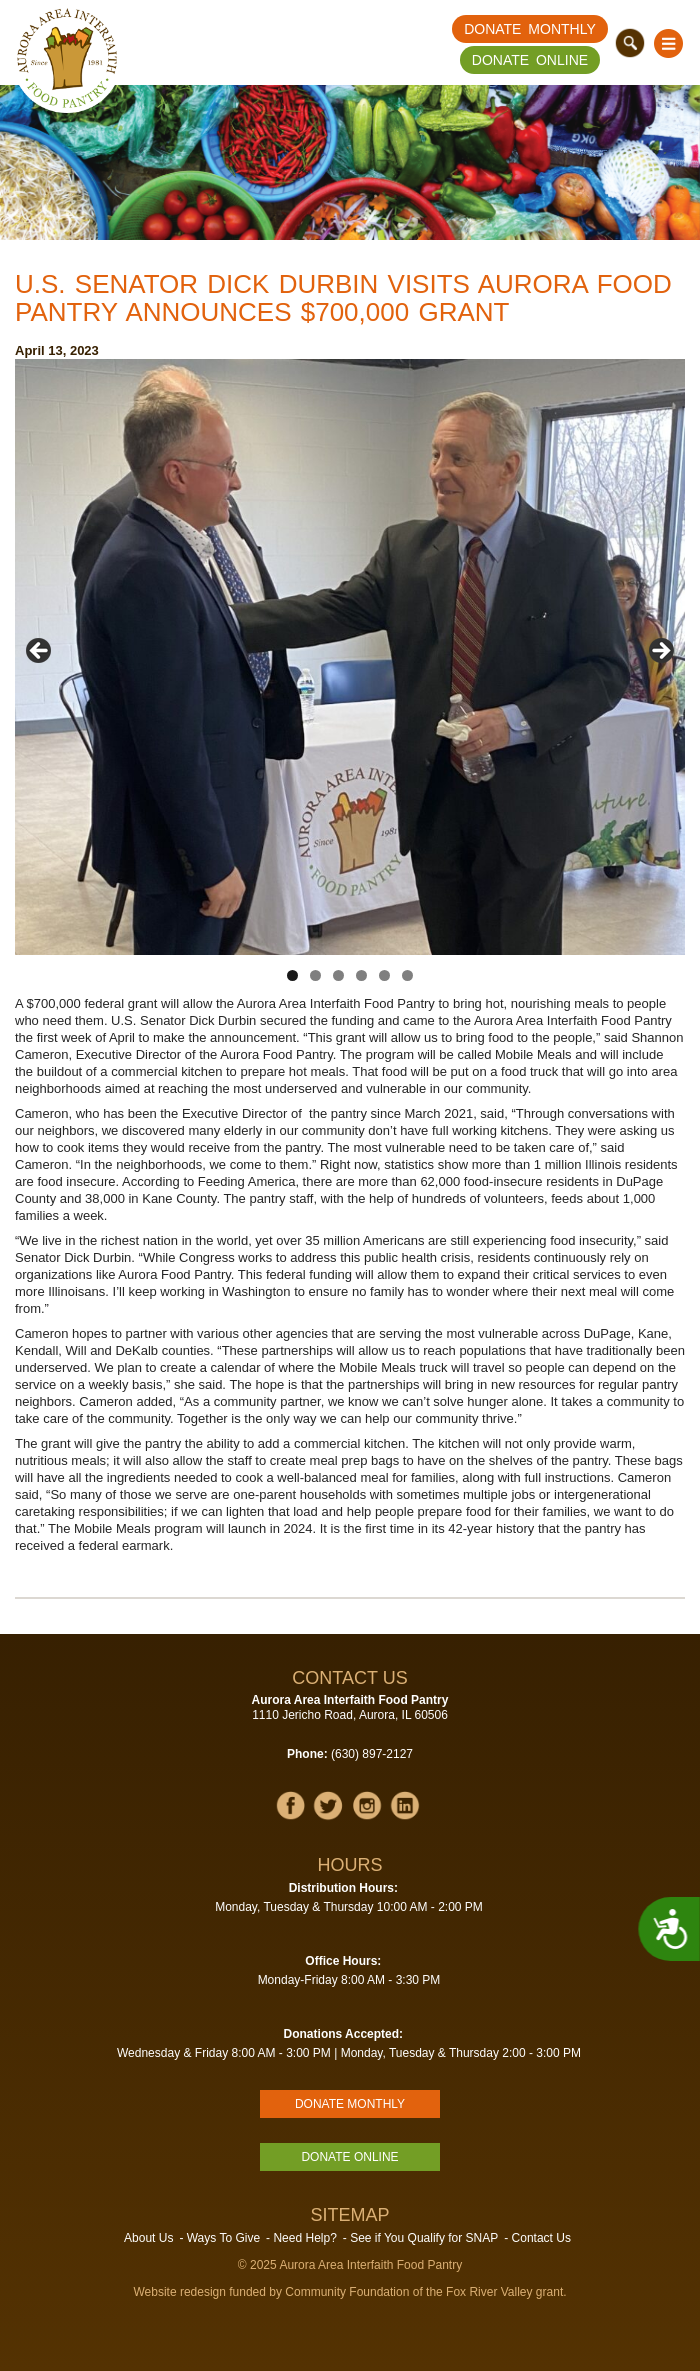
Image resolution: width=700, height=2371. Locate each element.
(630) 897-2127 (372, 1754)
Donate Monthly (530, 29)
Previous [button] (40, 652)
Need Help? (304, 2238)
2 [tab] (315, 975)
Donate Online (530, 60)
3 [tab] (338, 975)
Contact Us (541, 2238)
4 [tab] (361, 975)
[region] (350, 657)
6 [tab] (407, 975)
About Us (148, 2238)
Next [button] (660, 652)
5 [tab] (384, 975)
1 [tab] (292, 975)
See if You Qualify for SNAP (424, 2238)
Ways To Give (223, 2238)
